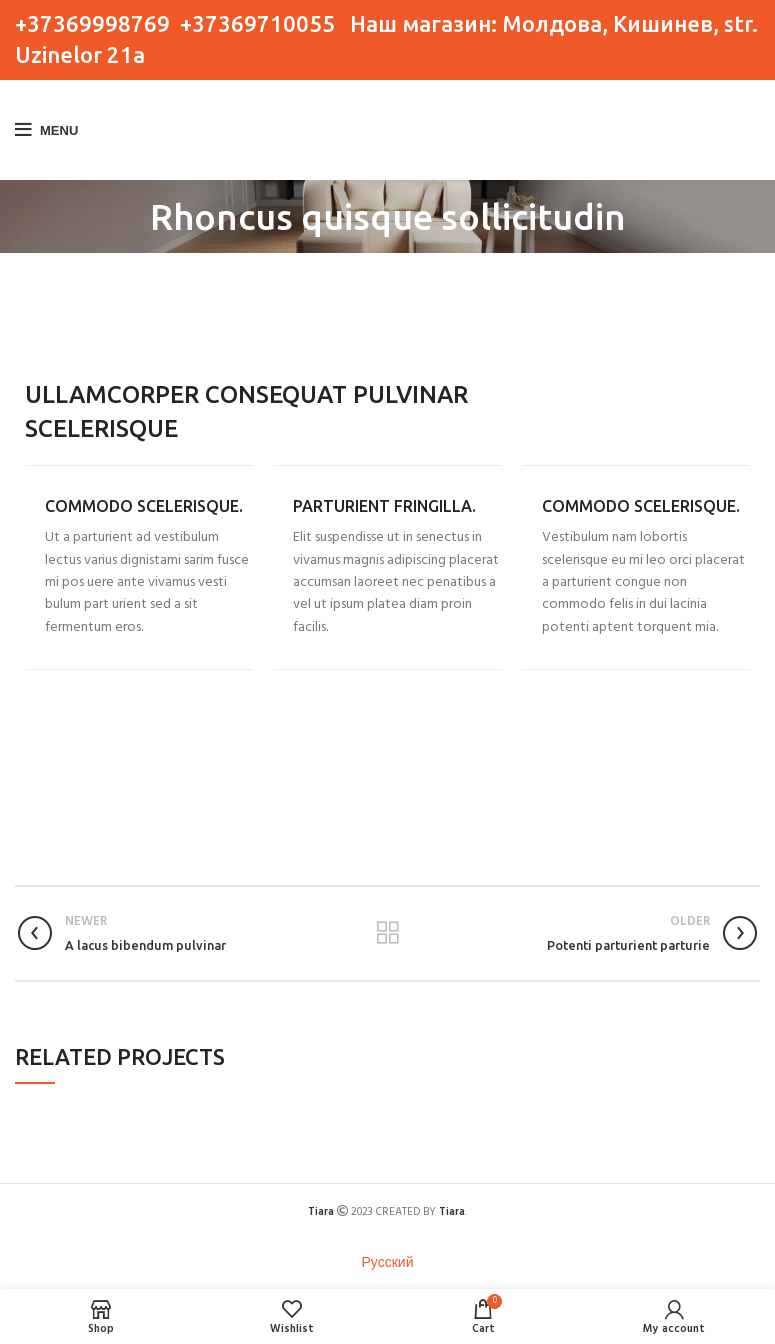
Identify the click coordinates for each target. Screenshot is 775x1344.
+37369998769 (92, 23)
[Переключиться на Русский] (388, 1265)
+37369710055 (257, 23)
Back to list (387, 933)
